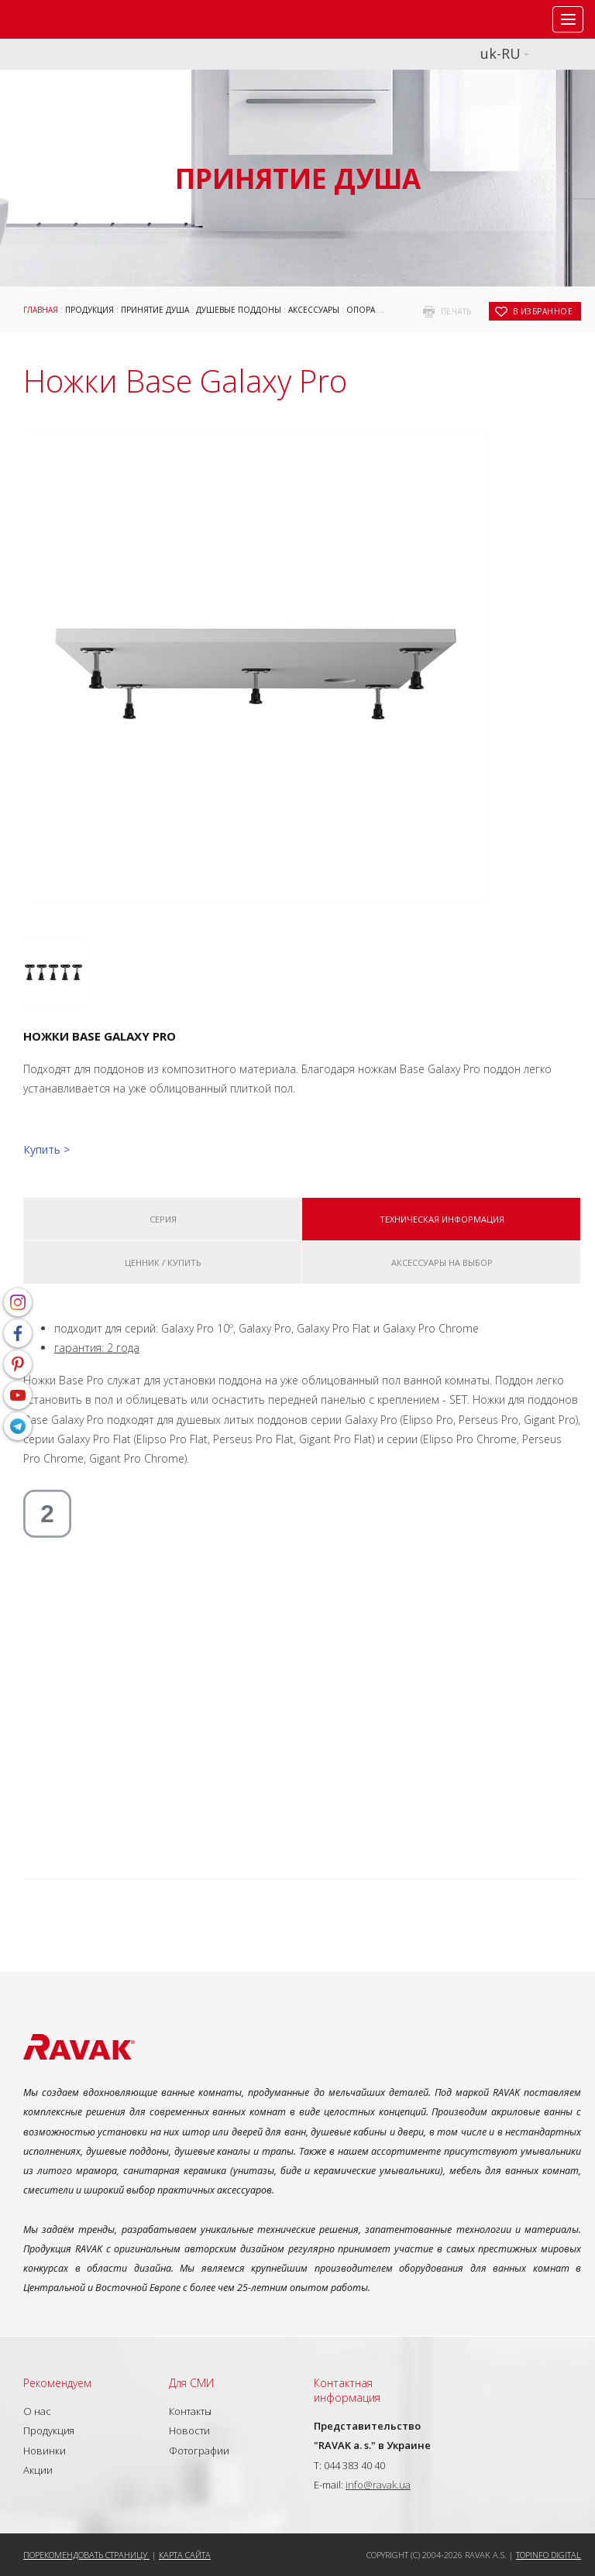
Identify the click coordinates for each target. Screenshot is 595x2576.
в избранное (543, 311)
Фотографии (199, 2451)
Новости (189, 2430)
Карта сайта (185, 2555)
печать (456, 311)
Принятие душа (155, 309)
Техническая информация (442, 1219)
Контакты (190, 2411)
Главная (40, 309)
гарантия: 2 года (96, 1347)
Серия (163, 1219)
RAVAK (58, 19)
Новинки (44, 2451)
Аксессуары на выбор (442, 1262)
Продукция (89, 309)
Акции (38, 2470)
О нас (37, 2411)
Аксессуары (313, 309)
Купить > (46, 1149)
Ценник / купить (163, 1262)
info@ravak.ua (378, 2485)
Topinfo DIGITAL (548, 2555)
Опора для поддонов (395, 309)
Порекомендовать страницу (86, 2555)
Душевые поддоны (238, 309)
